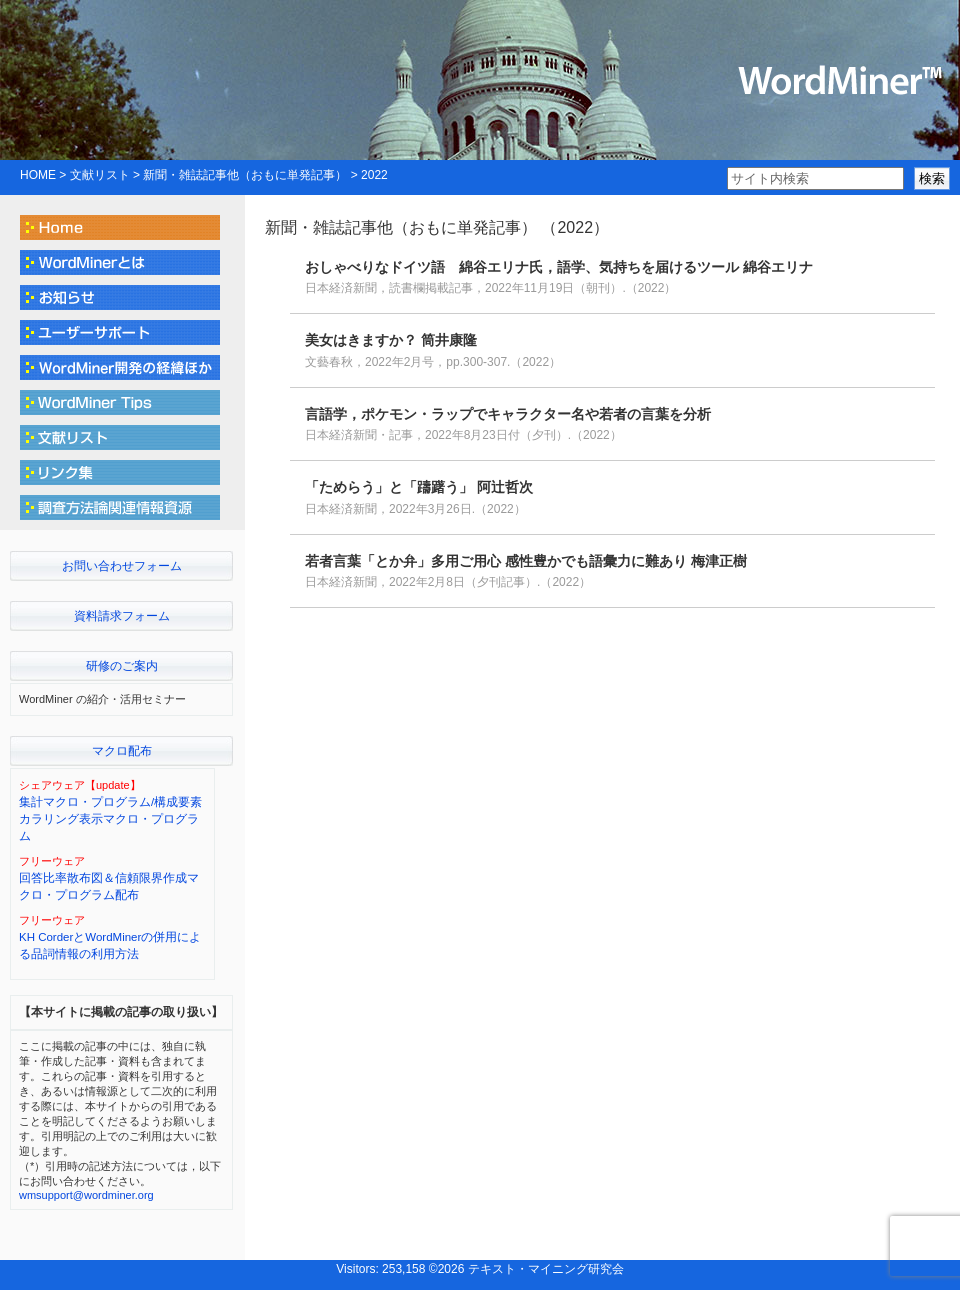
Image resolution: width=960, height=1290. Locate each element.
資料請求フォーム (122, 616)
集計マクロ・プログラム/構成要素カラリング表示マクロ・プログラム (110, 819)
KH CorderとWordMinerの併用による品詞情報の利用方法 (110, 945)
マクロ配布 (122, 751)
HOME (38, 175)
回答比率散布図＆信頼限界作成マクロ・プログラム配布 (109, 886)
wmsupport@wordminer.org (86, 1195)
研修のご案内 (122, 666)
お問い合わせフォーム (122, 566)
